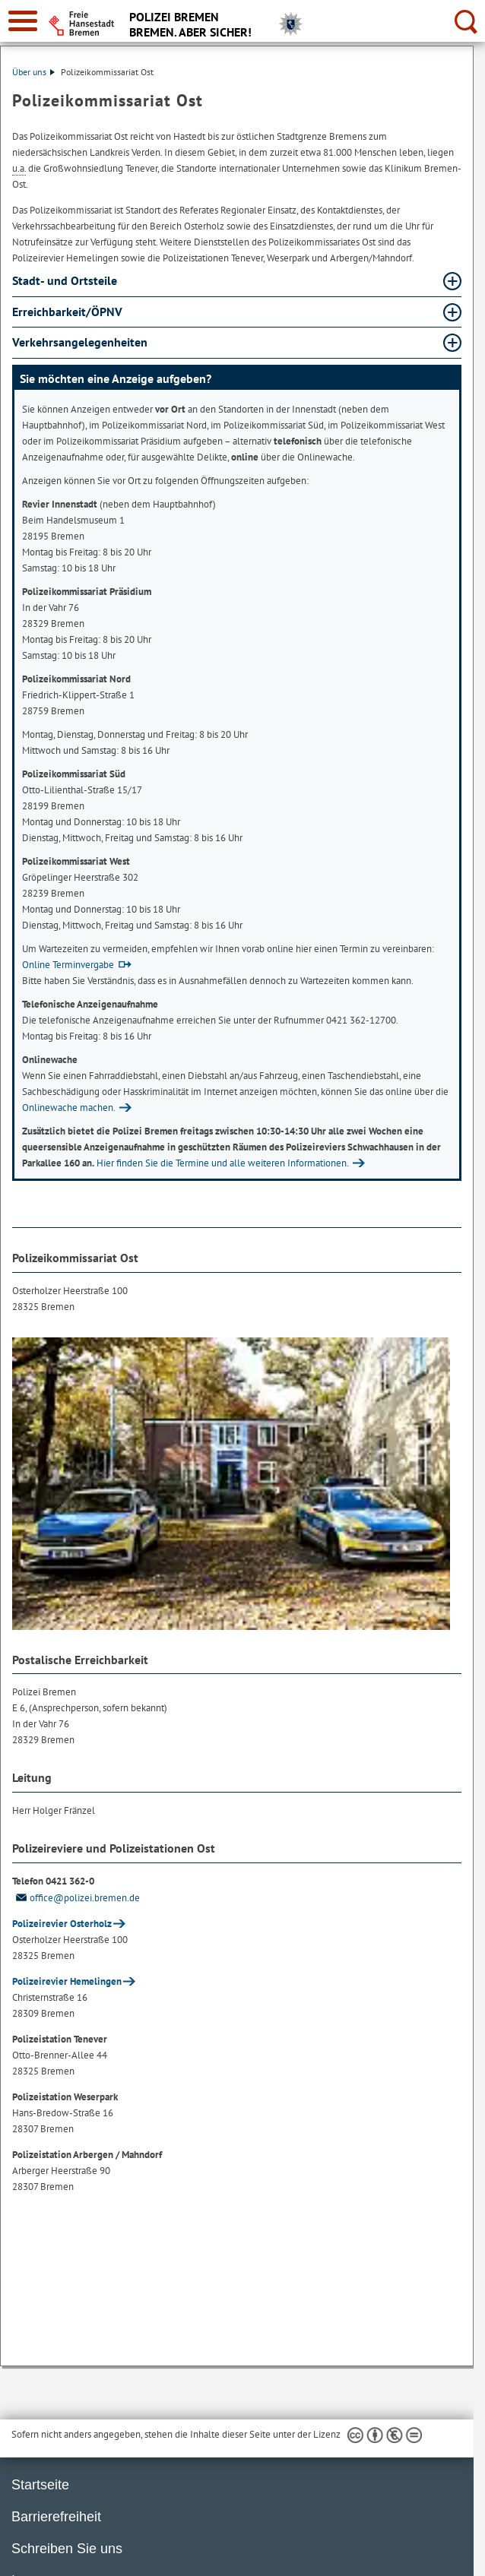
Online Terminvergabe (68, 964)
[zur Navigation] (23, 21)
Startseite (40, 2484)
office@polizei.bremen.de (76, 1897)
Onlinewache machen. (69, 1107)
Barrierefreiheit (56, 2516)
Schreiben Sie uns (66, 2548)
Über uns (33, 72)
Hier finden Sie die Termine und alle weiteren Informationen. (223, 1163)
